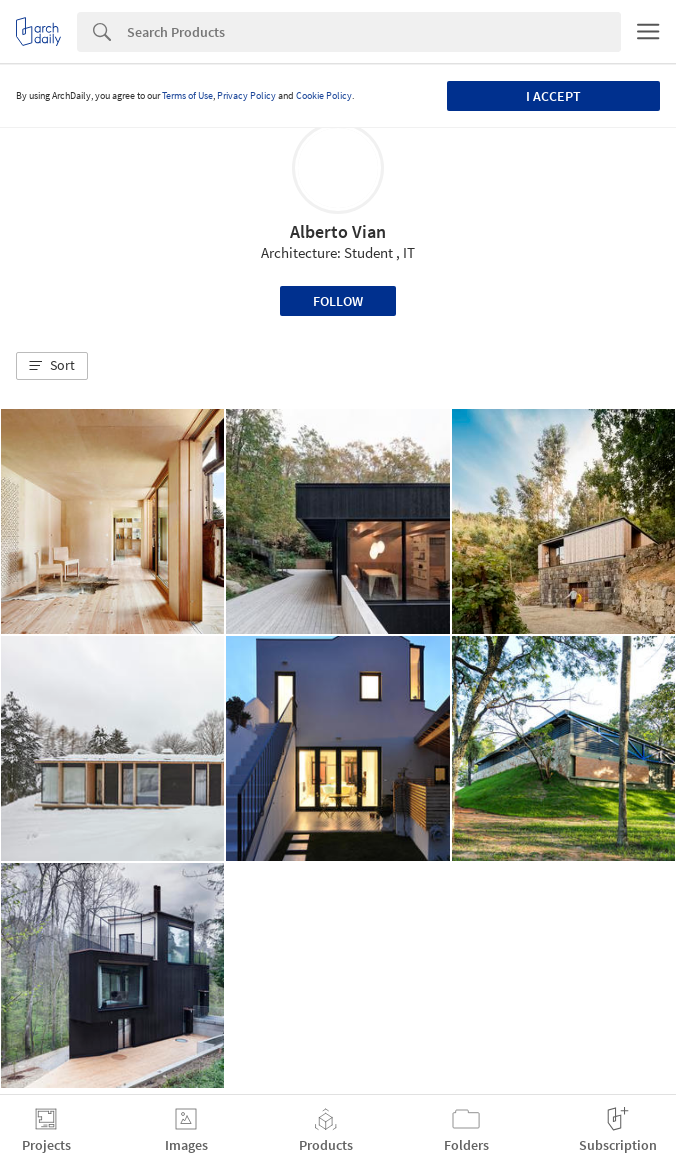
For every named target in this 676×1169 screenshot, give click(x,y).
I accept (553, 96)
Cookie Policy (324, 95)
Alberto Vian (338, 231)
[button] (52, 366)
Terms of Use (187, 95)
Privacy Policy (246, 95)
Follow (338, 301)
